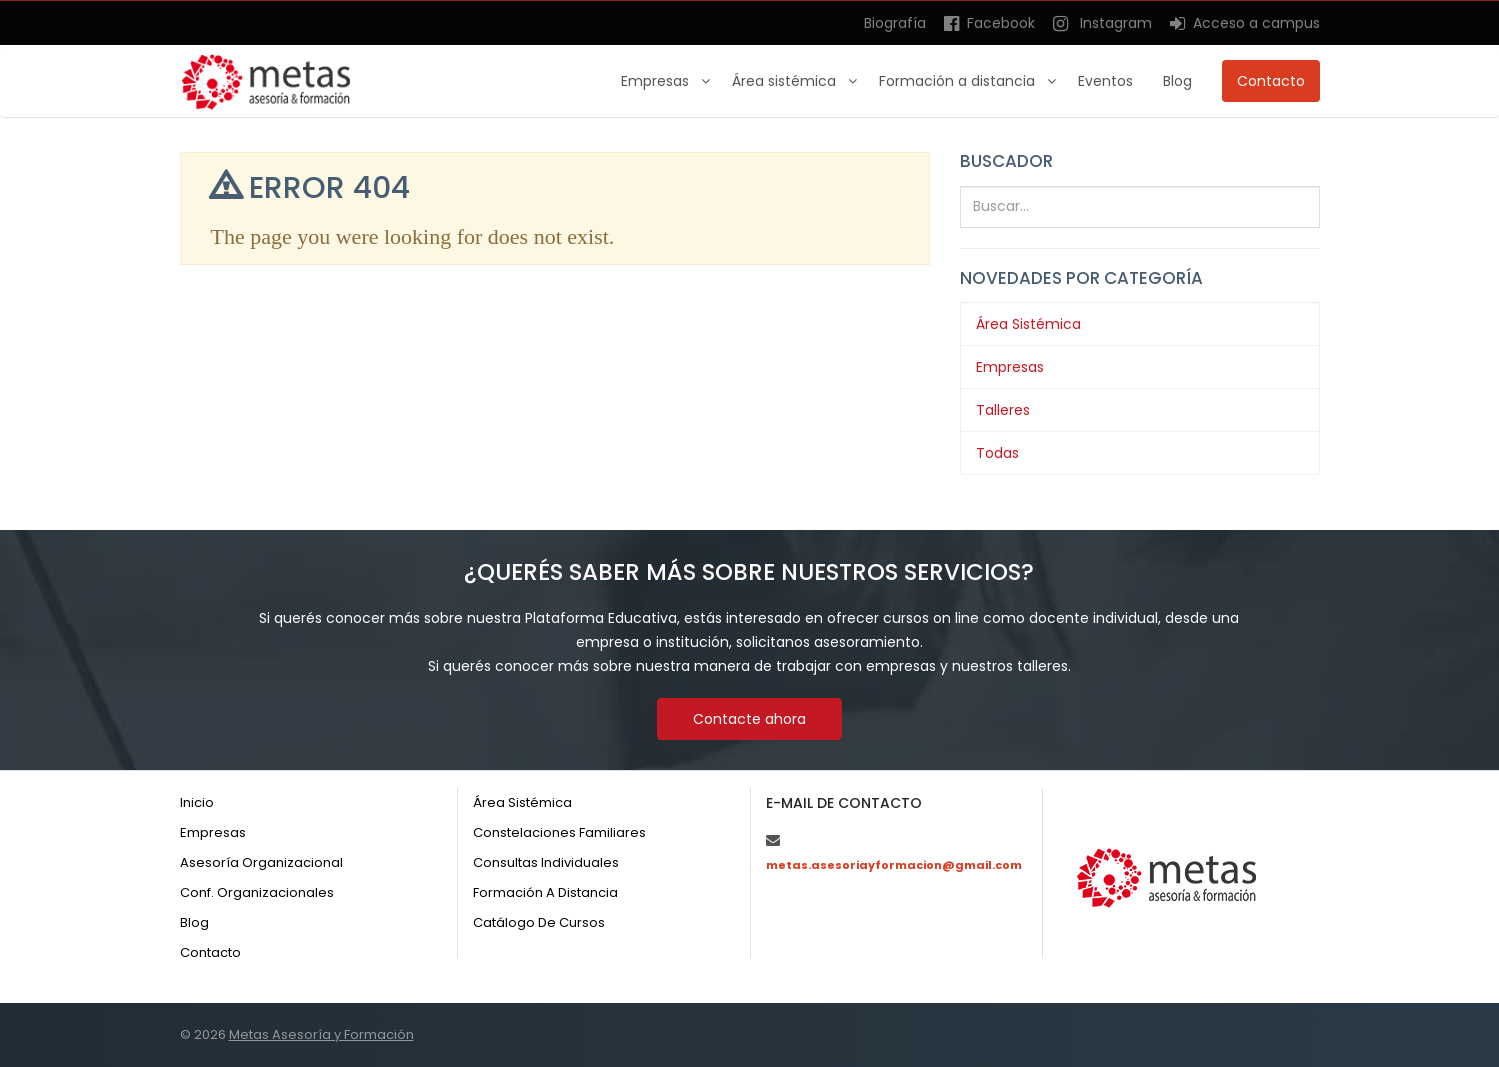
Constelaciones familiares (559, 832)
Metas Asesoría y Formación (321, 1034)
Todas (997, 453)
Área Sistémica (1028, 324)
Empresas (657, 81)
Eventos (1105, 81)
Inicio (197, 802)
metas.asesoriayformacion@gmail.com (894, 865)
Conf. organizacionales (257, 892)
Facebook (989, 23)
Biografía (895, 23)
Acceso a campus (1245, 23)
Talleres (1003, 410)
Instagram (1102, 23)
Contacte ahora (749, 719)
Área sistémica (786, 81)
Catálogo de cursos (539, 922)
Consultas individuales (546, 862)
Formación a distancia (959, 81)
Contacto (1271, 81)
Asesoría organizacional (261, 862)
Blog (1177, 81)
